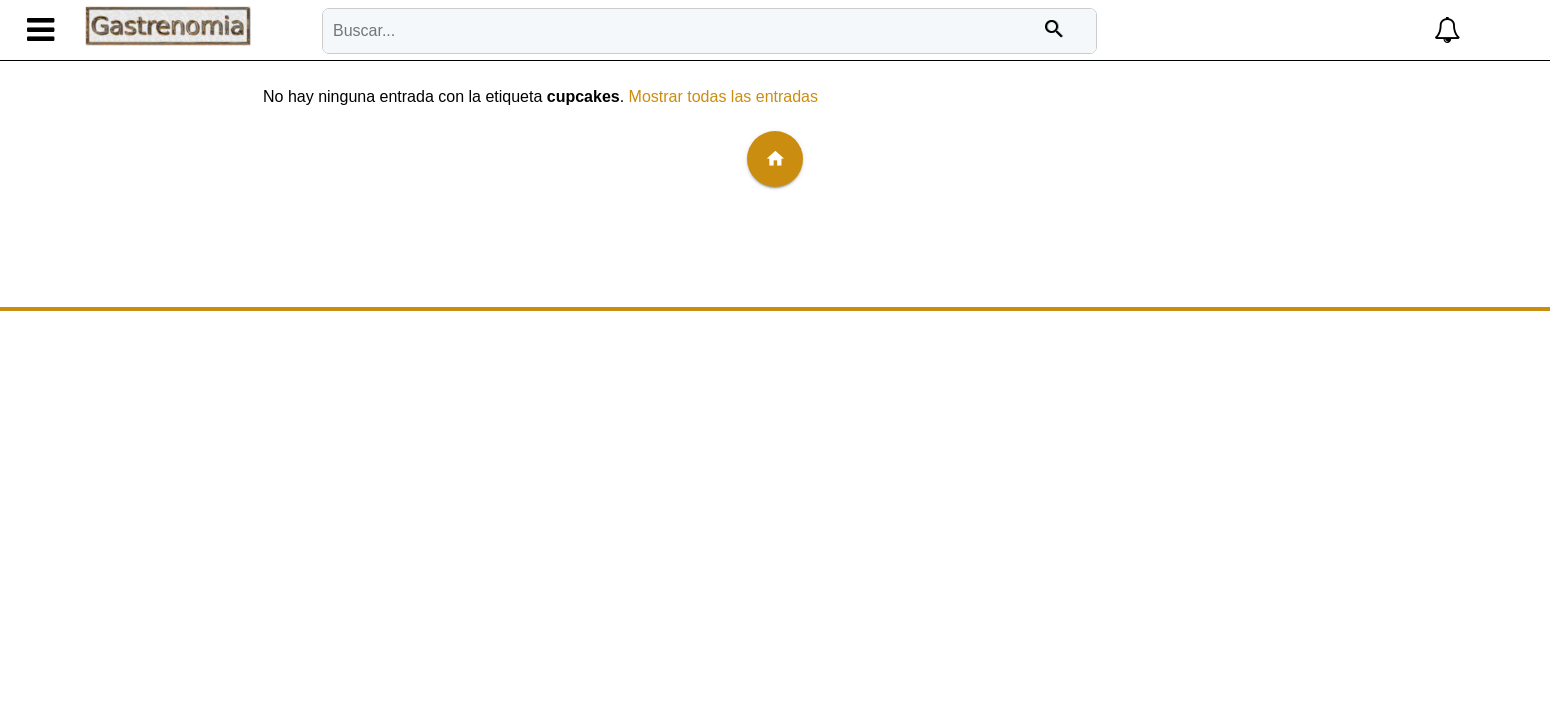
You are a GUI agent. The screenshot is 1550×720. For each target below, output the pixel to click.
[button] (1315, 30)
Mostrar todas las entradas (723, 96)
